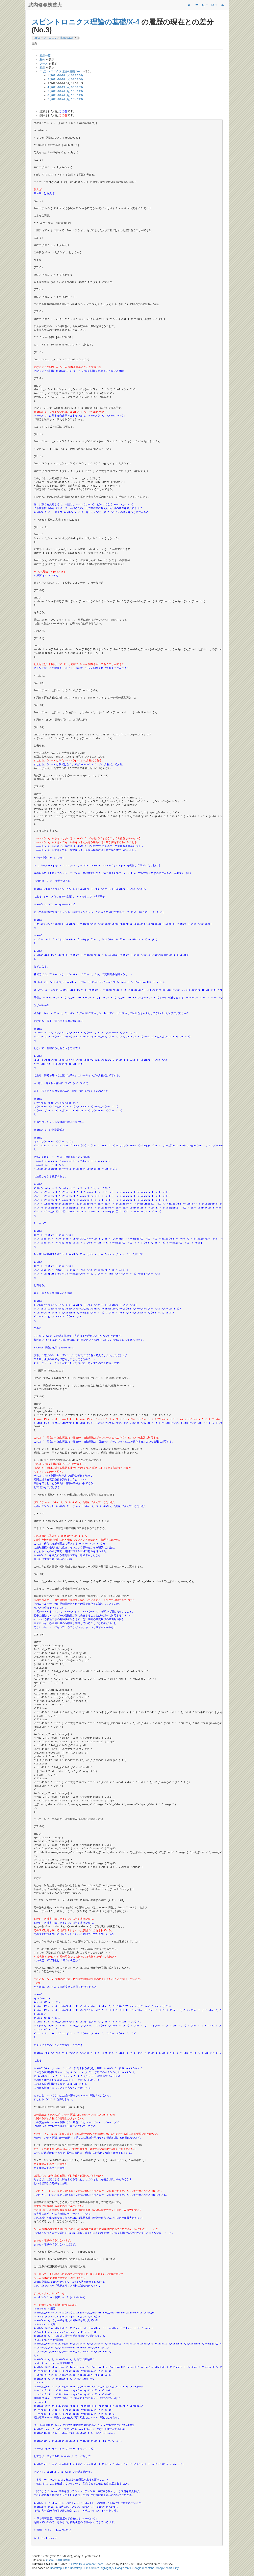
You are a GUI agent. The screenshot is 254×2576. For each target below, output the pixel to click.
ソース (43, 63)
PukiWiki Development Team (85, 2564)
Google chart (164, 2568)
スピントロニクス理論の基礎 (56, 37)
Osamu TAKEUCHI (58, 2560)
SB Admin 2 (91, 2568)
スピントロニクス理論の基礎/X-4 (85, 22)
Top (34, 37)
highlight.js (107, 2568)
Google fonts (123, 2568)
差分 (42, 59)
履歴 (42, 67)
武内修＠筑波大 (45, 5)
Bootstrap (56, 2568)
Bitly (175, 2568)
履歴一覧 (45, 55)
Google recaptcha (143, 2568)
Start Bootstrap (72, 2568)
